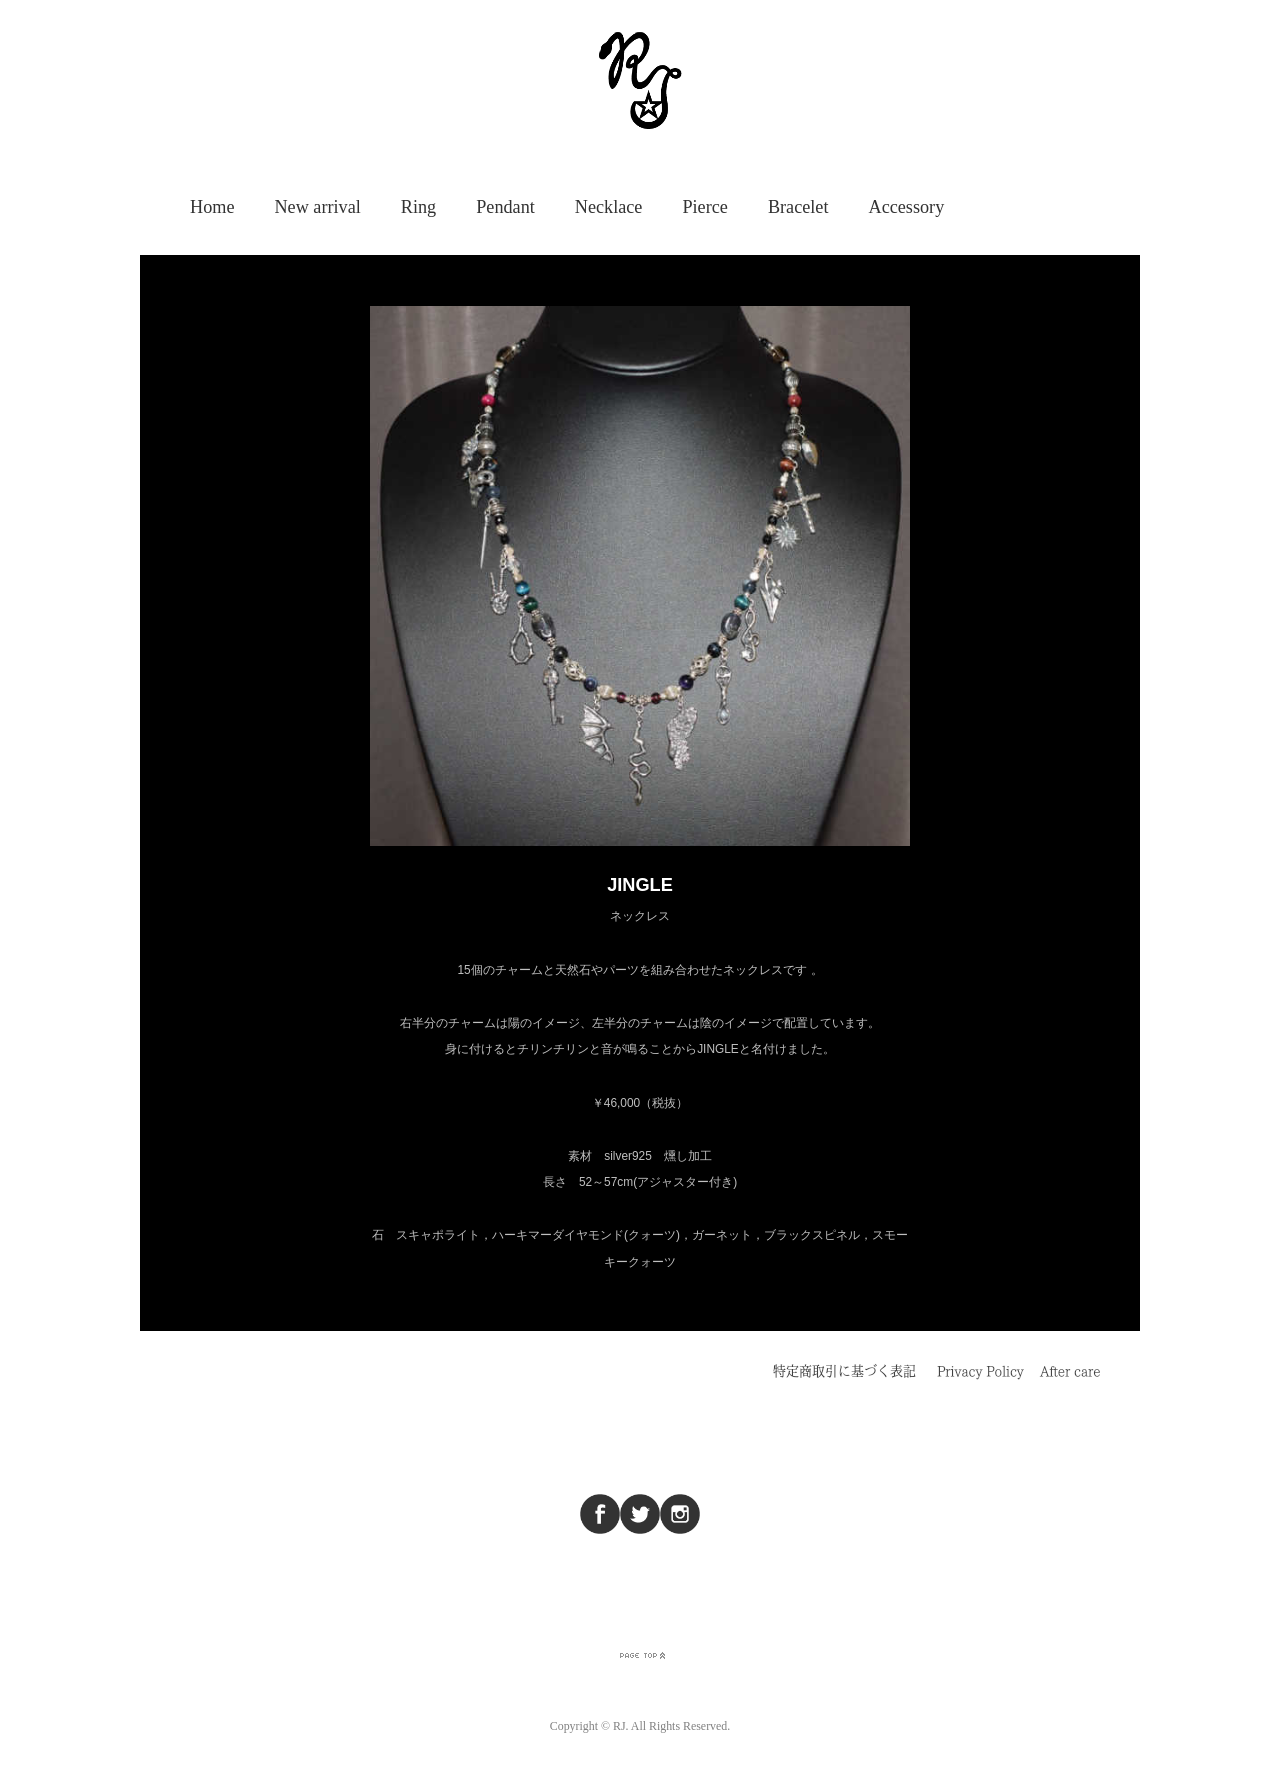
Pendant (505, 207)
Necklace (609, 207)
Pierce (704, 207)
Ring (418, 207)
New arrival (317, 207)
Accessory (907, 207)
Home (212, 207)
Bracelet (798, 207)
